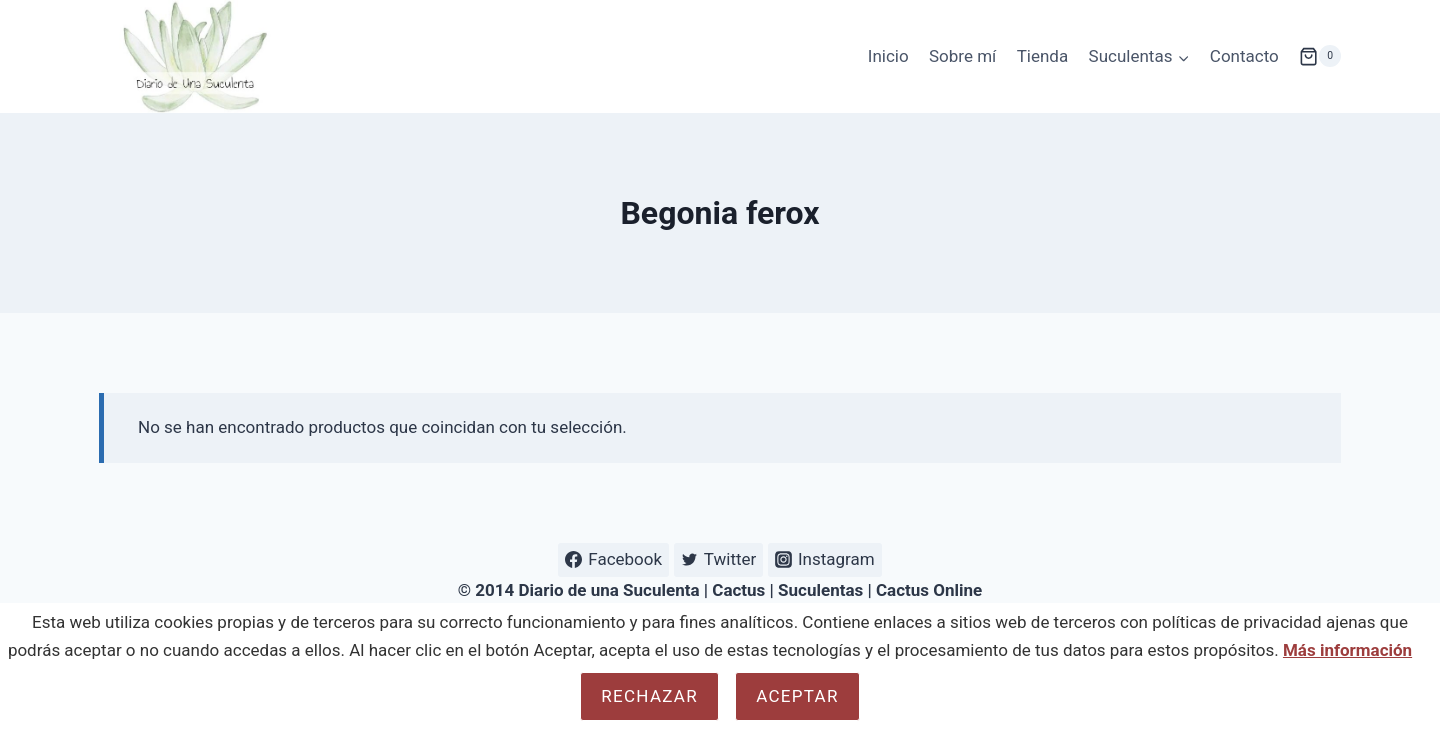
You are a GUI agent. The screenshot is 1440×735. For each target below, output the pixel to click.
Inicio (888, 56)
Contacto (1244, 56)
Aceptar (797, 696)
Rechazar (649, 696)
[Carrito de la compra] (1320, 56)
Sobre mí (962, 56)
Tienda (1043, 56)
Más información (1347, 650)
